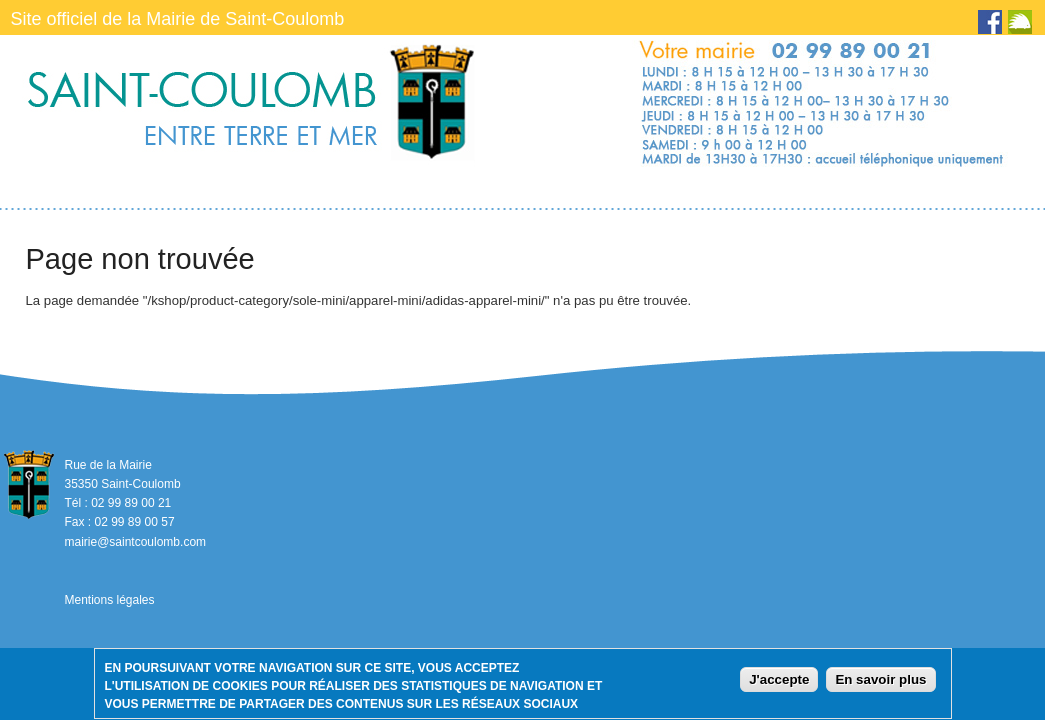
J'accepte (779, 682)
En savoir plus (880, 682)
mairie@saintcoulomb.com (135, 542)
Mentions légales (109, 600)
